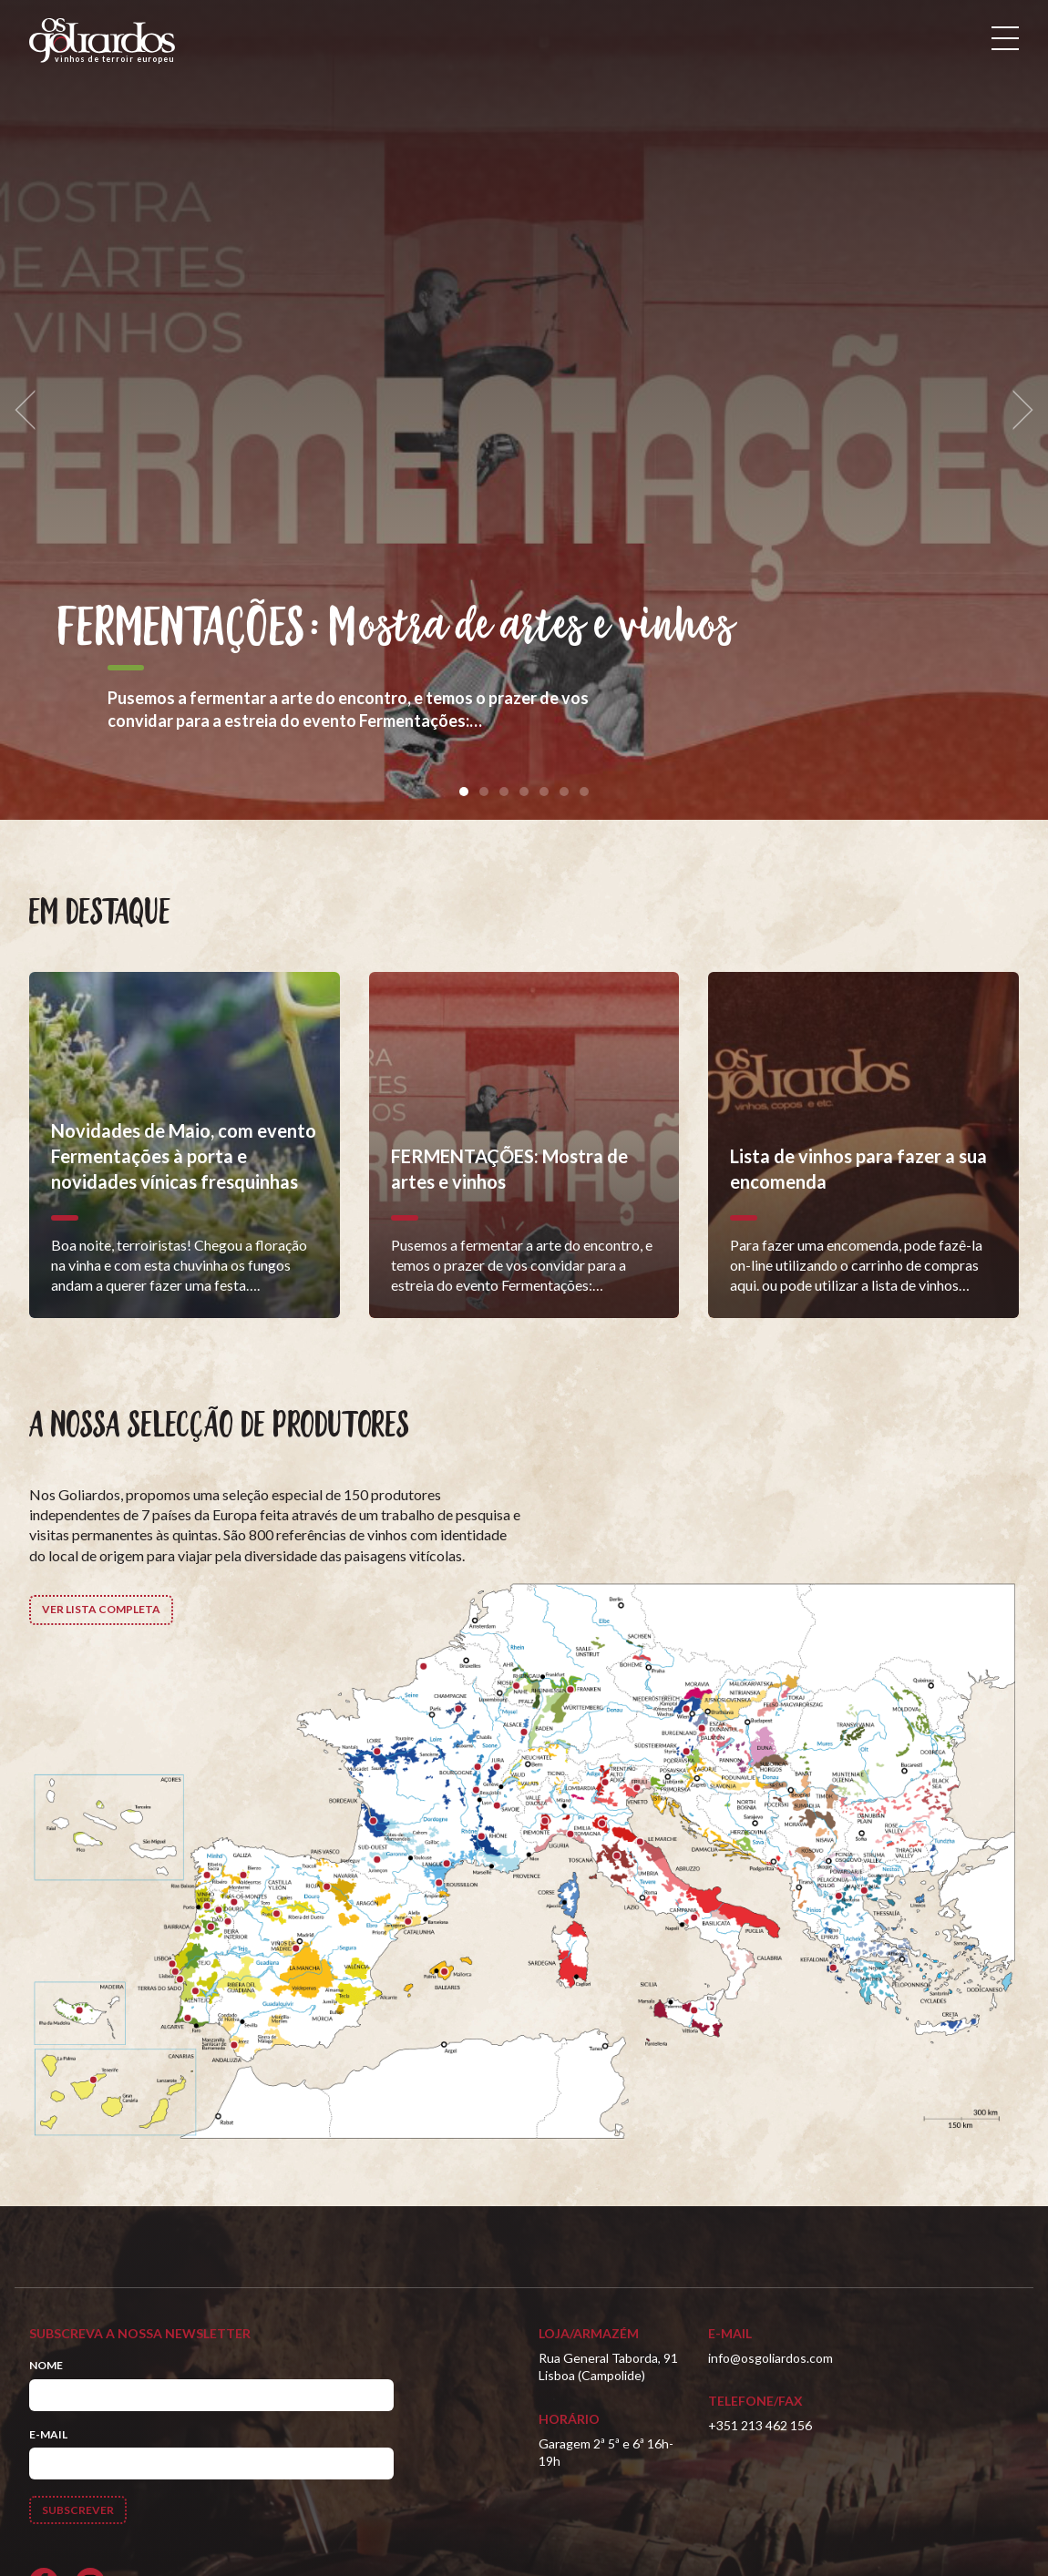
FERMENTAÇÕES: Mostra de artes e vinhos (396, 628)
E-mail (48, 2434)
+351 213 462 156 (760, 2425)
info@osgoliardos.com (770, 2358)
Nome (46, 2365)
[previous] (31, 410)
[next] (1017, 410)
